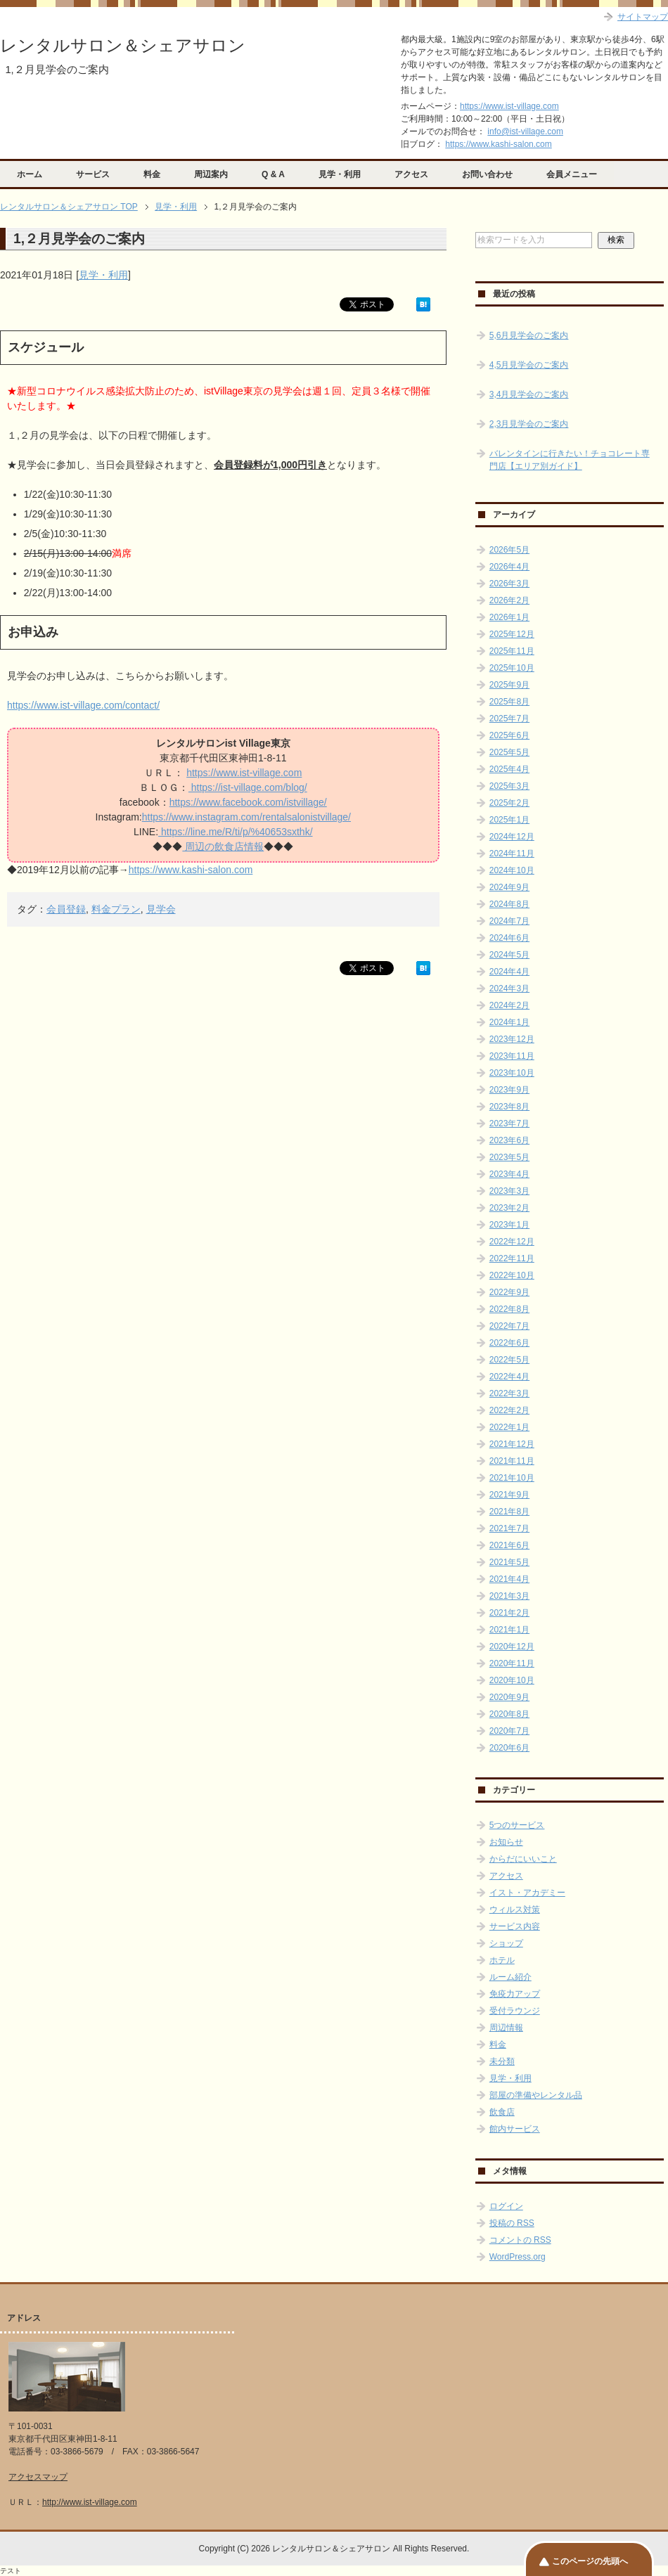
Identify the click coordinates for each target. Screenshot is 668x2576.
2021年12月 (511, 1444)
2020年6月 (509, 1748)
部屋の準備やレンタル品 (535, 2095)
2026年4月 (509, 567)
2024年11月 (511, 853)
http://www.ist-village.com (89, 2502)
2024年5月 (509, 955)
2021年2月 (509, 1613)
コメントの (520, 2240)
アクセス (411, 174)
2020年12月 (511, 1646)
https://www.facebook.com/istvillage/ (248, 802)
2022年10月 (511, 1275)
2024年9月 (509, 887)
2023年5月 (509, 1157)
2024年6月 (509, 938)
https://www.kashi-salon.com (498, 144)
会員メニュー (571, 174)
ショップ (506, 1943)
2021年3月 (509, 1596)
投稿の (511, 2223)
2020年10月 (511, 1680)
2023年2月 (509, 1208)
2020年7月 (509, 1731)
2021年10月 (511, 1478)
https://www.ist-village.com (509, 106)
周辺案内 (211, 174)
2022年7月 (509, 1326)
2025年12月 (511, 634)
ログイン (506, 2206)
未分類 (502, 2061)
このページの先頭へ (590, 2561)
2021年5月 (509, 1562)
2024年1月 (509, 1022)
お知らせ (506, 1842)
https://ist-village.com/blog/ (247, 787)
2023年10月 (511, 1073)
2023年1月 (509, 1225)
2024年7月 (509, 921)
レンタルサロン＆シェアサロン (122, 45)
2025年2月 (509, 803)
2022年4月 (509, 1377)
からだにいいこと (523, 1859)
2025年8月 (509, 702)
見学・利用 (340, 174)
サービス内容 (514, 1926)
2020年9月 (509, 1697)
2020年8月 (509, 1714)
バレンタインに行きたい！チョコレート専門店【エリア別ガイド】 (569, 460)
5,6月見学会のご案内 (529, 335)
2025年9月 (509, 685)
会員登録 (66, 909)
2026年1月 (509, 617)
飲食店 (502, 2112)
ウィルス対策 (514, 1909)
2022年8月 (509, 1309)
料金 (151, 174)
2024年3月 (509, 988)
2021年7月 (509, 1528)
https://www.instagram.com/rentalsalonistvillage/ (246, 817)
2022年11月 (511, 1258)
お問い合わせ (487, 174)
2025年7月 (509, 718)
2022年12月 (511, 1242)
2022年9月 (509, 1292)
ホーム (29, 174)
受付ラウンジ (514, 2011)
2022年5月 (509, 1360)
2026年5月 (509, 550)
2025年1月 (509, 820)
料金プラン (116, 909)
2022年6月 (509, 1343)
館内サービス (514, 2129)
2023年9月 (509, 1090)
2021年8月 (509, 1511)
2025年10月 (511, 668)
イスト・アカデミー (527, 1893)
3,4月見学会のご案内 (529, 394)
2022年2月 (509, 1410)
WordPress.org (517, 2257)
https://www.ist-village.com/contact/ (83, 705)
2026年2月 (509, 600)
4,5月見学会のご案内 (529, 365)
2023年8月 (509, 1107)
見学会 (161, 909)
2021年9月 (509, 1495)
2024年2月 (509, 1005)
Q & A (273, 174)
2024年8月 (509, 904)
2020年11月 (511, 1663)
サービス (93, 174)
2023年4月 (509, 1174)
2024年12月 (511, 837)
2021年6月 (509, 1545)
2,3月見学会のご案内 (529, 424)
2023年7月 (509, 1123)
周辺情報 (506, 2028)
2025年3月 (509, 786)
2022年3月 (509, 1393)
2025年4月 (509, 769)
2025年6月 (509, 735)
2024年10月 (511, 870)
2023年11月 (511, 1056)
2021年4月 (509, 1579)
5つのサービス (517, 1825)
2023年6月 (509, 1140)
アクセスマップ (38, 2477)
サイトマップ (642, 17)
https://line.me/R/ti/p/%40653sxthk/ (235, 831)
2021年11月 (511, 1461)
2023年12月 (511, 1039)
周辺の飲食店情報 (223, 846)
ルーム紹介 (510, 1977)
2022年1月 (509, 1427)
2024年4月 (509, 972)
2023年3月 (509, 1191)
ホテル (502, 1960)
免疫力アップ (514, 1994)
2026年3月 (509, 583)
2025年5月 (509, 752)
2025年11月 (511, 651)
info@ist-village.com (525, 131)
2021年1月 (509, 1630)
